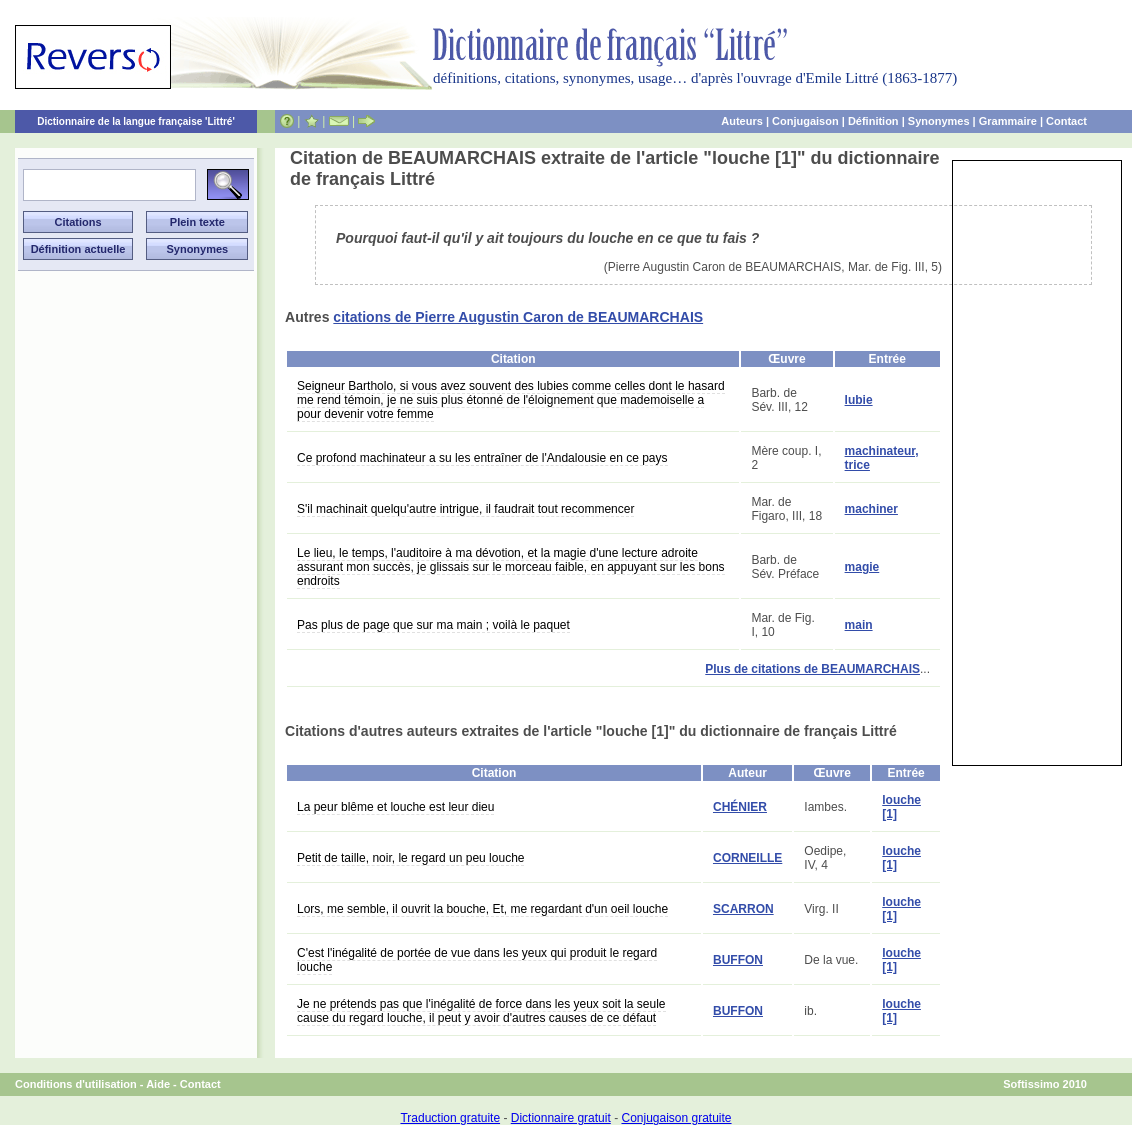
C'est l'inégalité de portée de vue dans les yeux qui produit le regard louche (477, 960)
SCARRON (743, 909)
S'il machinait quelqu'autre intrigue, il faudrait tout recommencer (465, 509)
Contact (1066, 121)
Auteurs (742, 121)
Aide (158, 1084)
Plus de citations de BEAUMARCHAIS (812, 669)
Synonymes (939, 121)
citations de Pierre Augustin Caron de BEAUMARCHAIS (518, 317)
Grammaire (1008, 121)
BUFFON (738, 960)
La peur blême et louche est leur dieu (395, 807)
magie (862, 567)
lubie (859, 400)
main (859, 625)
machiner (871, 509)
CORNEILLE (747, 858)
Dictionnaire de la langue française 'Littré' (136, 121)
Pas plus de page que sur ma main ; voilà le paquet (433, 625)
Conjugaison (805, 121)
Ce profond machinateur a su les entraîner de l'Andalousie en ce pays (482, 458)
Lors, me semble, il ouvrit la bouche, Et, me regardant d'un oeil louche (482, 909)
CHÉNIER (740, 807)
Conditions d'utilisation (76, 1084)
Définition (873, 121)
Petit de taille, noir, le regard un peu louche (410, 858)
